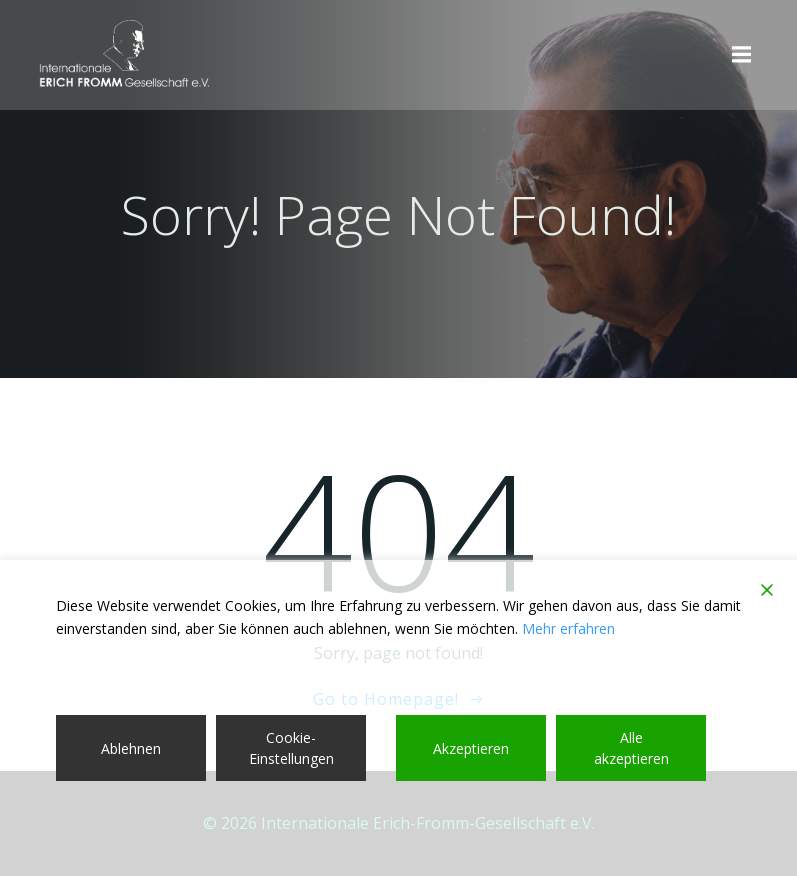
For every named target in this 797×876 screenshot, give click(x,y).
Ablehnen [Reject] (131, 748)
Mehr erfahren (568, 628)
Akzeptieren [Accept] (471, 748)
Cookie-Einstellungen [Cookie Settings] (291, 748)
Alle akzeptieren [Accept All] (631, 748)
